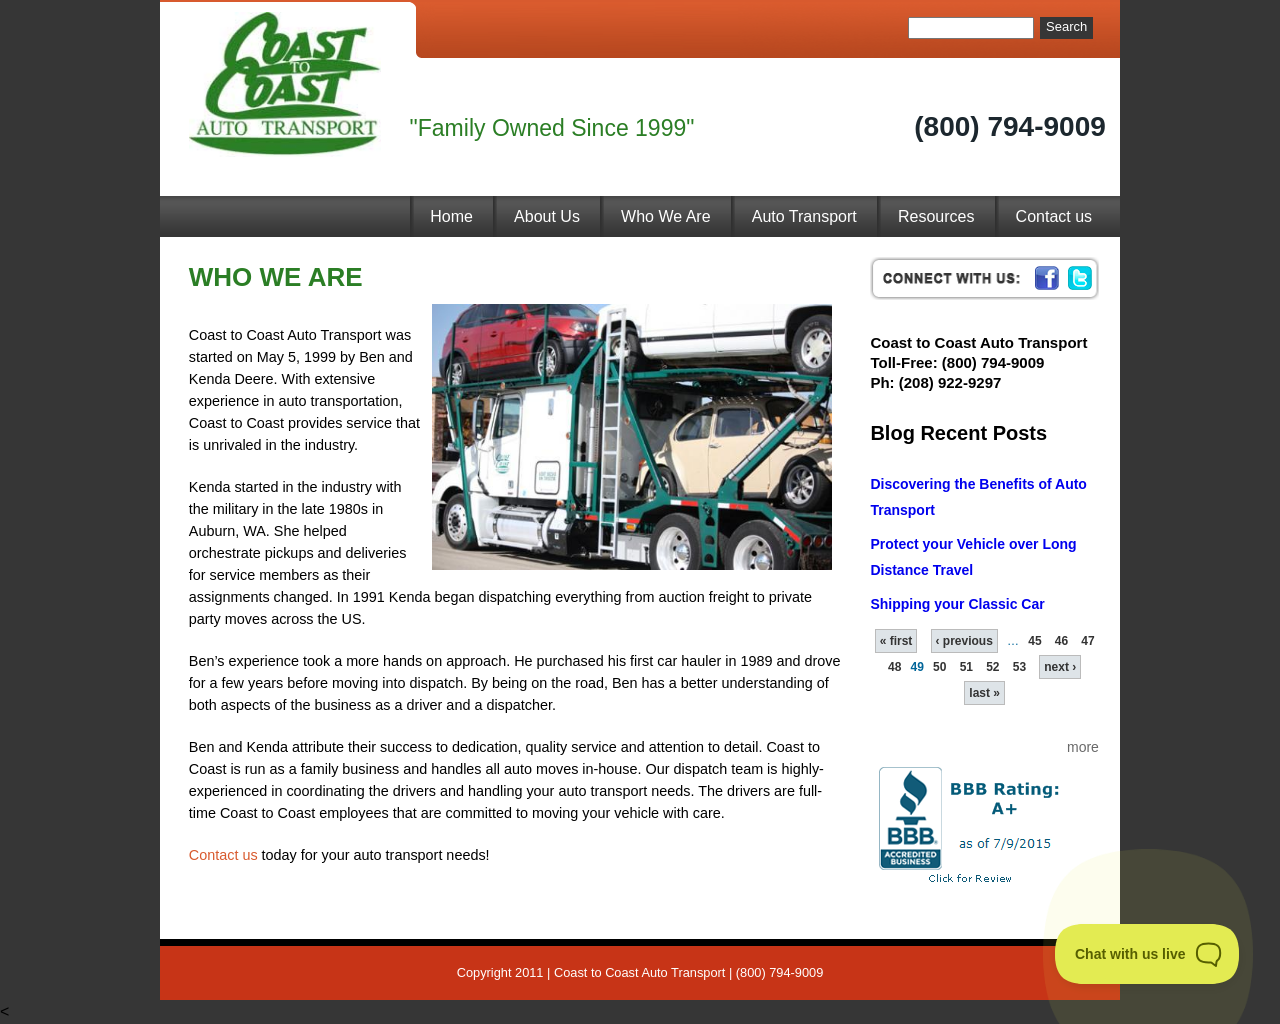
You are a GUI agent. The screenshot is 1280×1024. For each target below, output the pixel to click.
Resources (936, 216)
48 (894, 667)
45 (1034, 641)
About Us (547, 216)
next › (1060, 667)
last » (984, 693)
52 (992, 667)
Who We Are (666, 216)
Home (451, 216)
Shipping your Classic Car (957, 604)
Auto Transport (804, 216)
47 (1087, 641)
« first (896, 641)
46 (1061, 641)
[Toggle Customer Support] (1147, 954)
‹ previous (964, 641)
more (1083, 747)
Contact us (1054, 216)
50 (939, 667)
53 (1019, 667)
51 (966, 667)
